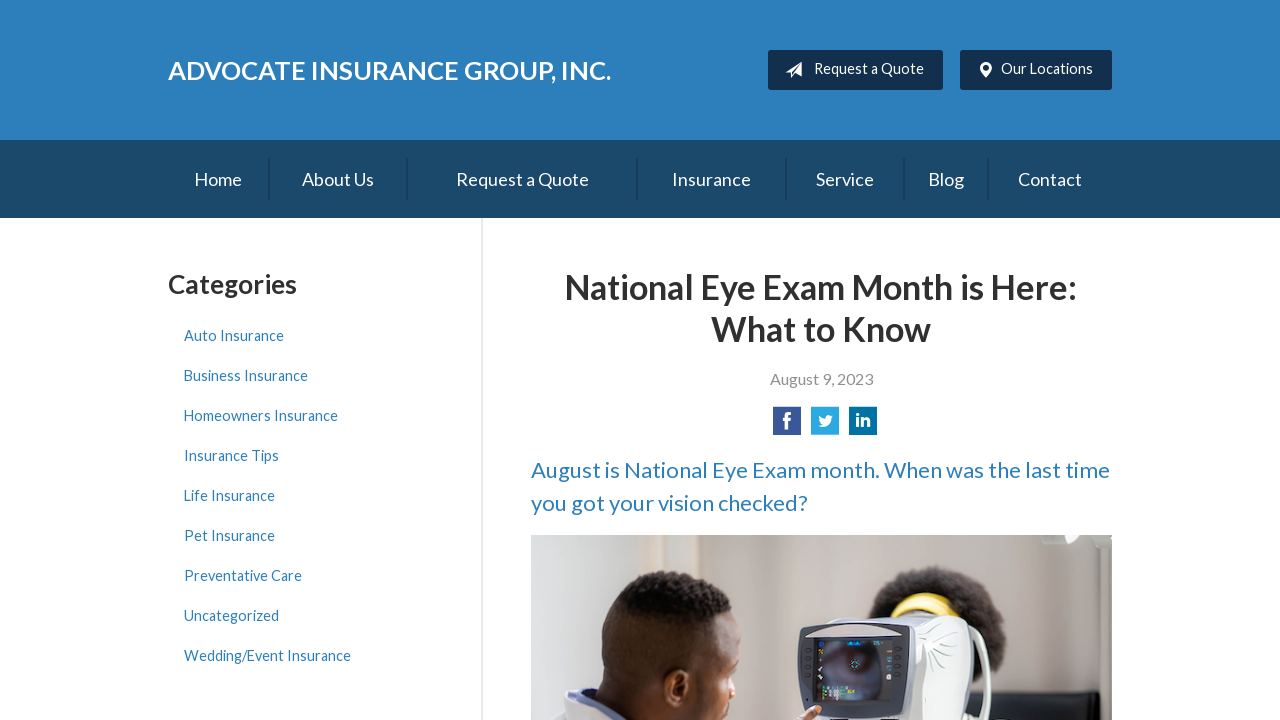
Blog (946, 179)
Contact (1050, 179)
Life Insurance (229, 495)
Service (845, 179)
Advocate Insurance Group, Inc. (389, 70)
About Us (338, 179)
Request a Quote (850, 70)
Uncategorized (231, 615)
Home (218, 179)
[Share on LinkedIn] (863, 426)
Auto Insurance (234, 335)
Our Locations (1031, 70)
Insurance (711, 179)
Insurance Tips (231, 455)
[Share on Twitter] (825, 426)
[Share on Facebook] (787, 426)
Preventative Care (243, 575)
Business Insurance (246, 375)
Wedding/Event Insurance (267, 655)
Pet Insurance (229, 535)
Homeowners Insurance (261, 415)
